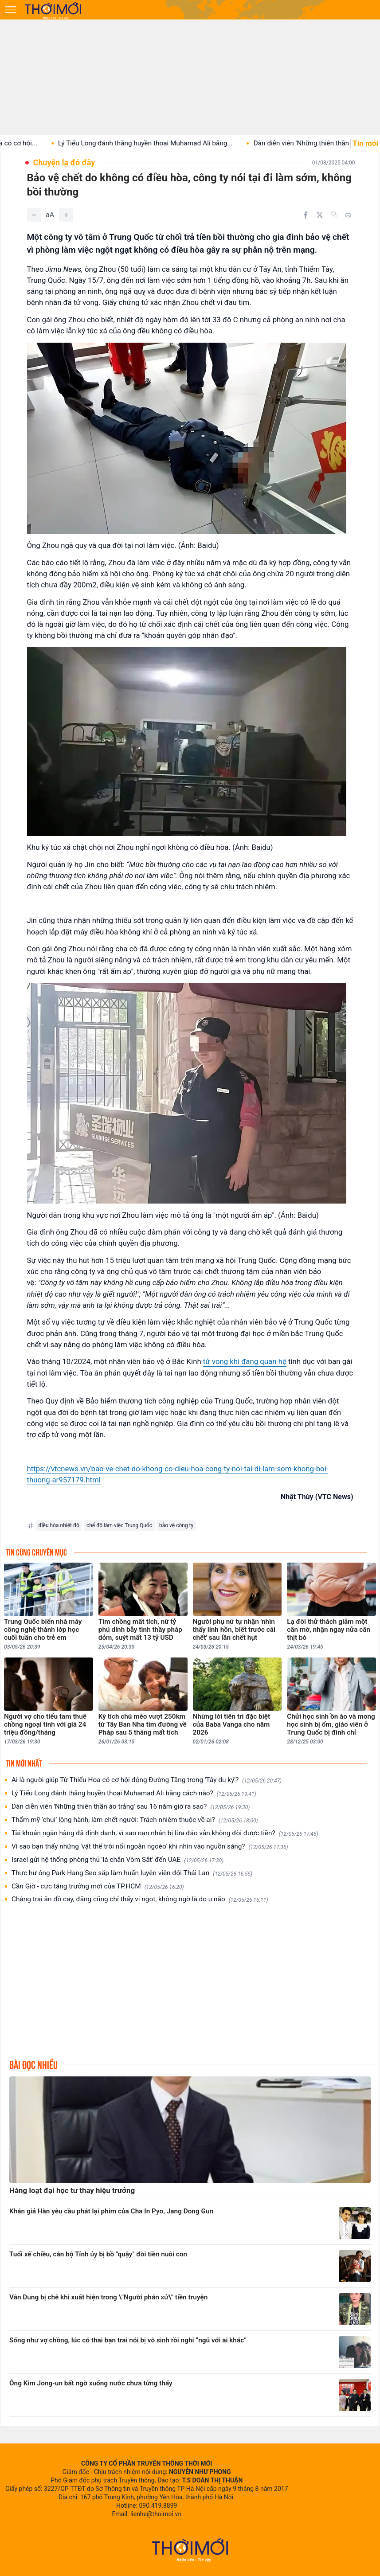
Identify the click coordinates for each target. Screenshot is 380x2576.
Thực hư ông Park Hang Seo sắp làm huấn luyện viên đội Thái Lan (132, 1873)
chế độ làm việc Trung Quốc (119, 1525)
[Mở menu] (11, 10)
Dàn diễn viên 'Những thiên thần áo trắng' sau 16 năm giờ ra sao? (131, 1806)
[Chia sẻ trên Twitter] (319, 215)
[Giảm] (34, 215)
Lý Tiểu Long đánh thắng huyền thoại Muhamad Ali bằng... (167, 143)
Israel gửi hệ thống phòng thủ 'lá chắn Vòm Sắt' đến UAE (117, 1860)
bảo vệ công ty (176, 1525)
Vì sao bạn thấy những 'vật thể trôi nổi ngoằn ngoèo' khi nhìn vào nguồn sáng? (150, 1846)
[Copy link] (334, 214)
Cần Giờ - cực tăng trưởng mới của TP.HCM (98, 1886)
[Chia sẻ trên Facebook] (305, 215)
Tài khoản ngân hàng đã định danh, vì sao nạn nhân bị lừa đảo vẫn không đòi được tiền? (165, 1833)
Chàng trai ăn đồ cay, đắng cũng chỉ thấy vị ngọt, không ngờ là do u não (140, 1899)
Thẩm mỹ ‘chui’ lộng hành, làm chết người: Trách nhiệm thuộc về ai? (135, 1820)
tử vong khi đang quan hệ (244, 1361)
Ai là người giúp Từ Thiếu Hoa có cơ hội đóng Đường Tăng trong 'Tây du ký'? (147, 1780)
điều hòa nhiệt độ (59, 1525)
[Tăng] (66, 215)
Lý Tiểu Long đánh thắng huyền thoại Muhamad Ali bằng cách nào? (134, 1793)
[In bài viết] (348, 215)
